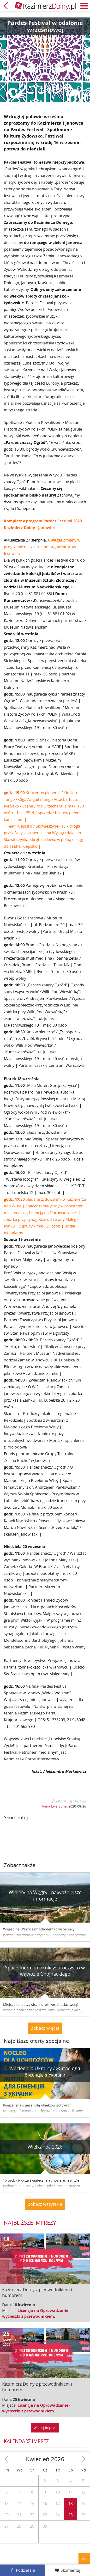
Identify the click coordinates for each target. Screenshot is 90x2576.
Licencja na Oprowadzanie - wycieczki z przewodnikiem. (36, 2313)
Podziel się (25, 2570)
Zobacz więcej (45, 2028)
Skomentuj (70, 2570)
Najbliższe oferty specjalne (36, 2040)
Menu (84, 5)
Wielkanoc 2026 (45, 2147)
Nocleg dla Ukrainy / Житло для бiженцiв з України (45, 2071)
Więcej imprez (45, 2427)
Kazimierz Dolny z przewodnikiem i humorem (37, 2292)
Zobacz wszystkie (45, 2204)
